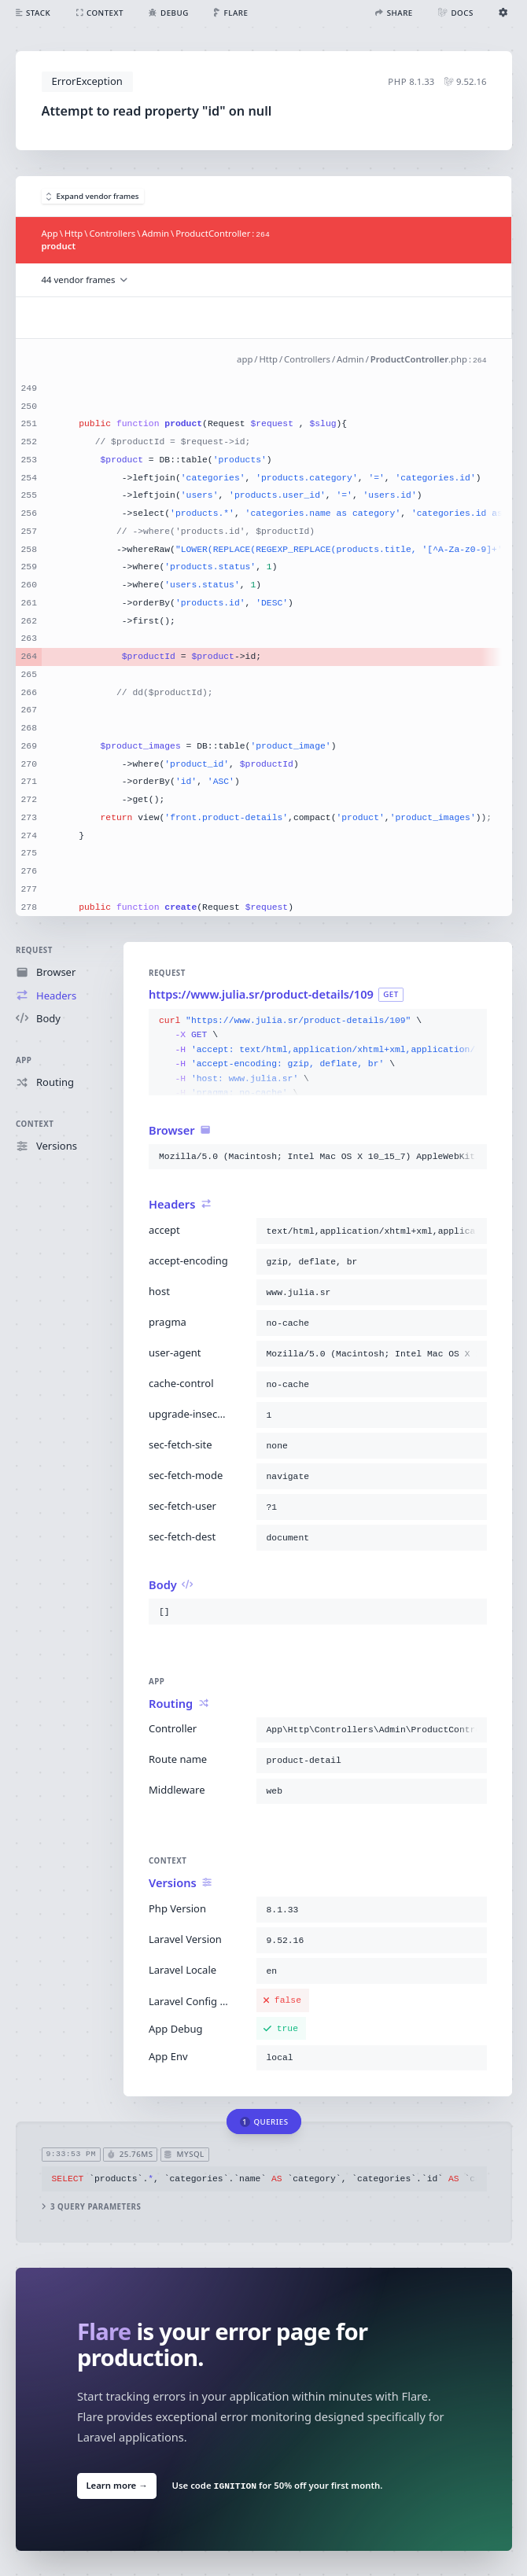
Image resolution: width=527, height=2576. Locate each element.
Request (34, 950)
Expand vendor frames (92, 196)
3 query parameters (91, 2207)
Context (34, 1124)
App (23, 1059)
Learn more (116, 2485)
